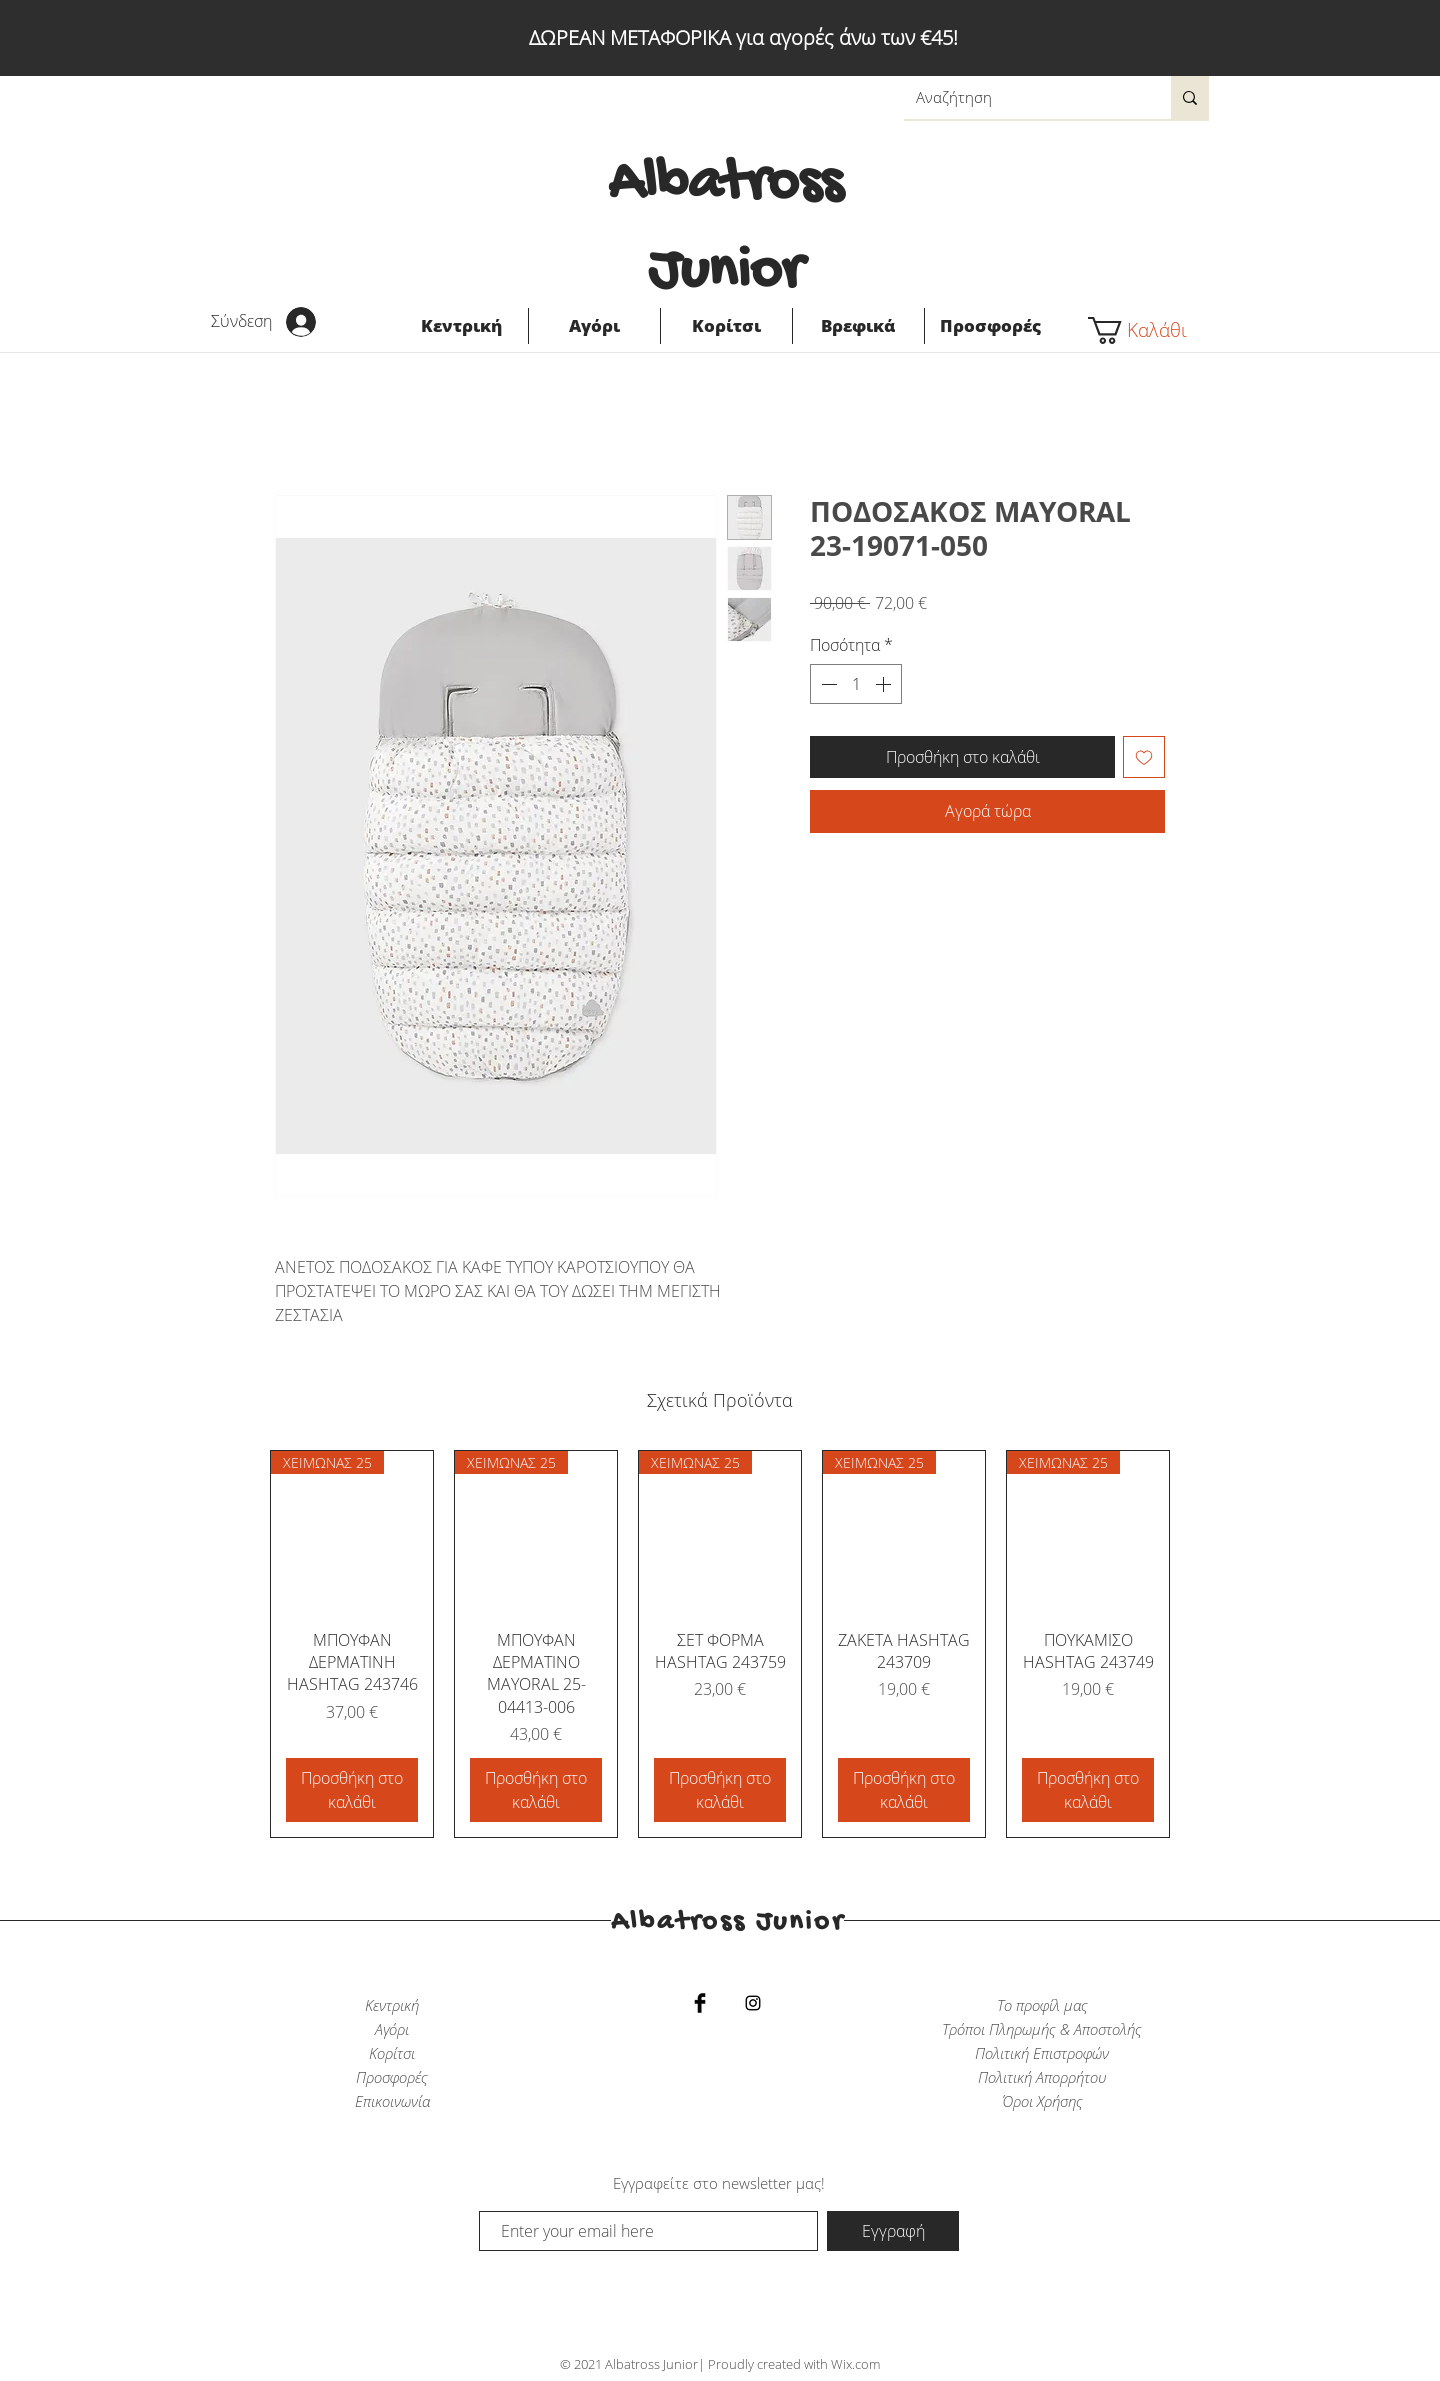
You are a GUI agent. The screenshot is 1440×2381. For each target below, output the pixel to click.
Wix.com (855, 2364)
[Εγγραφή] (893, 2231)
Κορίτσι (392, 2053)
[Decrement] (827, 684)
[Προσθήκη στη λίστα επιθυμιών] (1144, 757)
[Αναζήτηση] (1022, 97)
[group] (720, 1644)
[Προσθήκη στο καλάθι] (352, 1790)
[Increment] (885, 684)
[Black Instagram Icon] (753, 2003)
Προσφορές (392, 2077)
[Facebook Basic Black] (700, 2003)
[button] (1149, 330)
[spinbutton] (856, 684)
